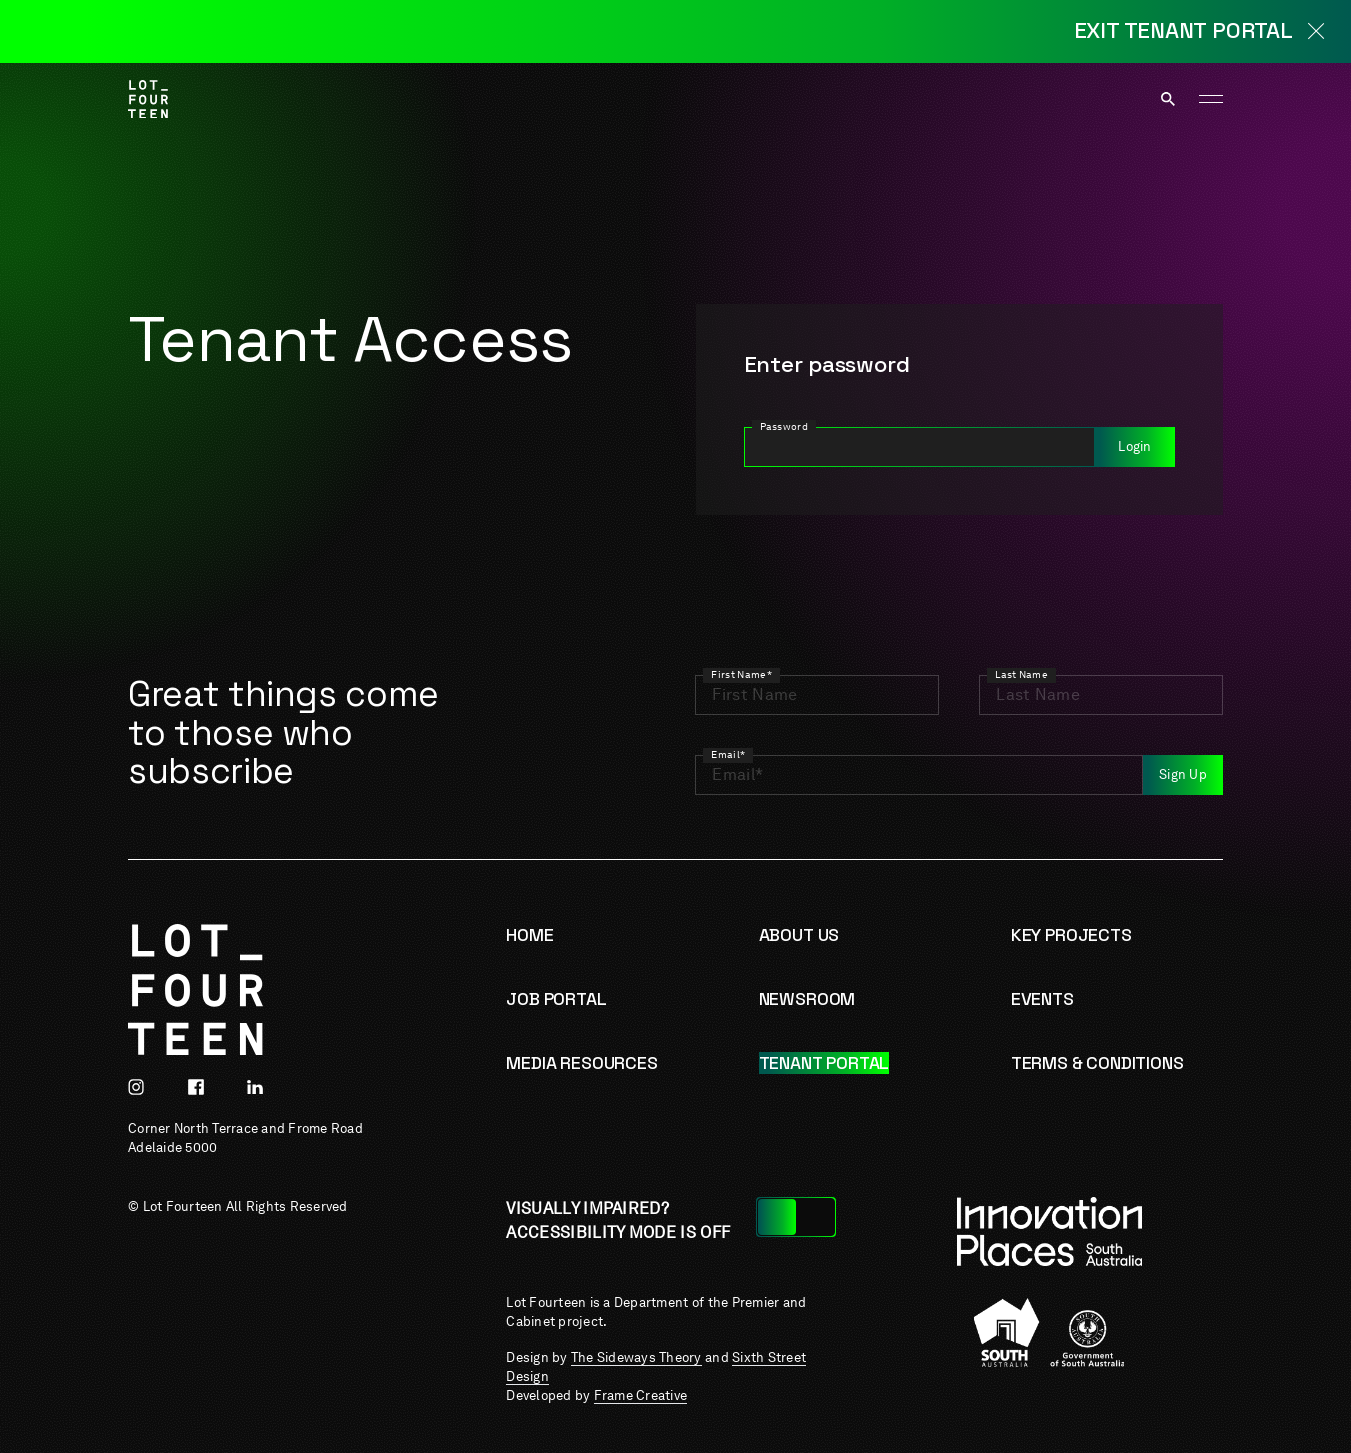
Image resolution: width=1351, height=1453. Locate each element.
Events (1042, 999)
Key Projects (1071, 935)
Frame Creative (641, 1395)
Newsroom (807, 999)
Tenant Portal (824, 1063)
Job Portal (556, 999)
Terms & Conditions (1097, 1063)
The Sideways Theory (636, 1357)
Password (784, 426)
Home (529, 935)
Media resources (581, 1063)
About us (799, 935)
